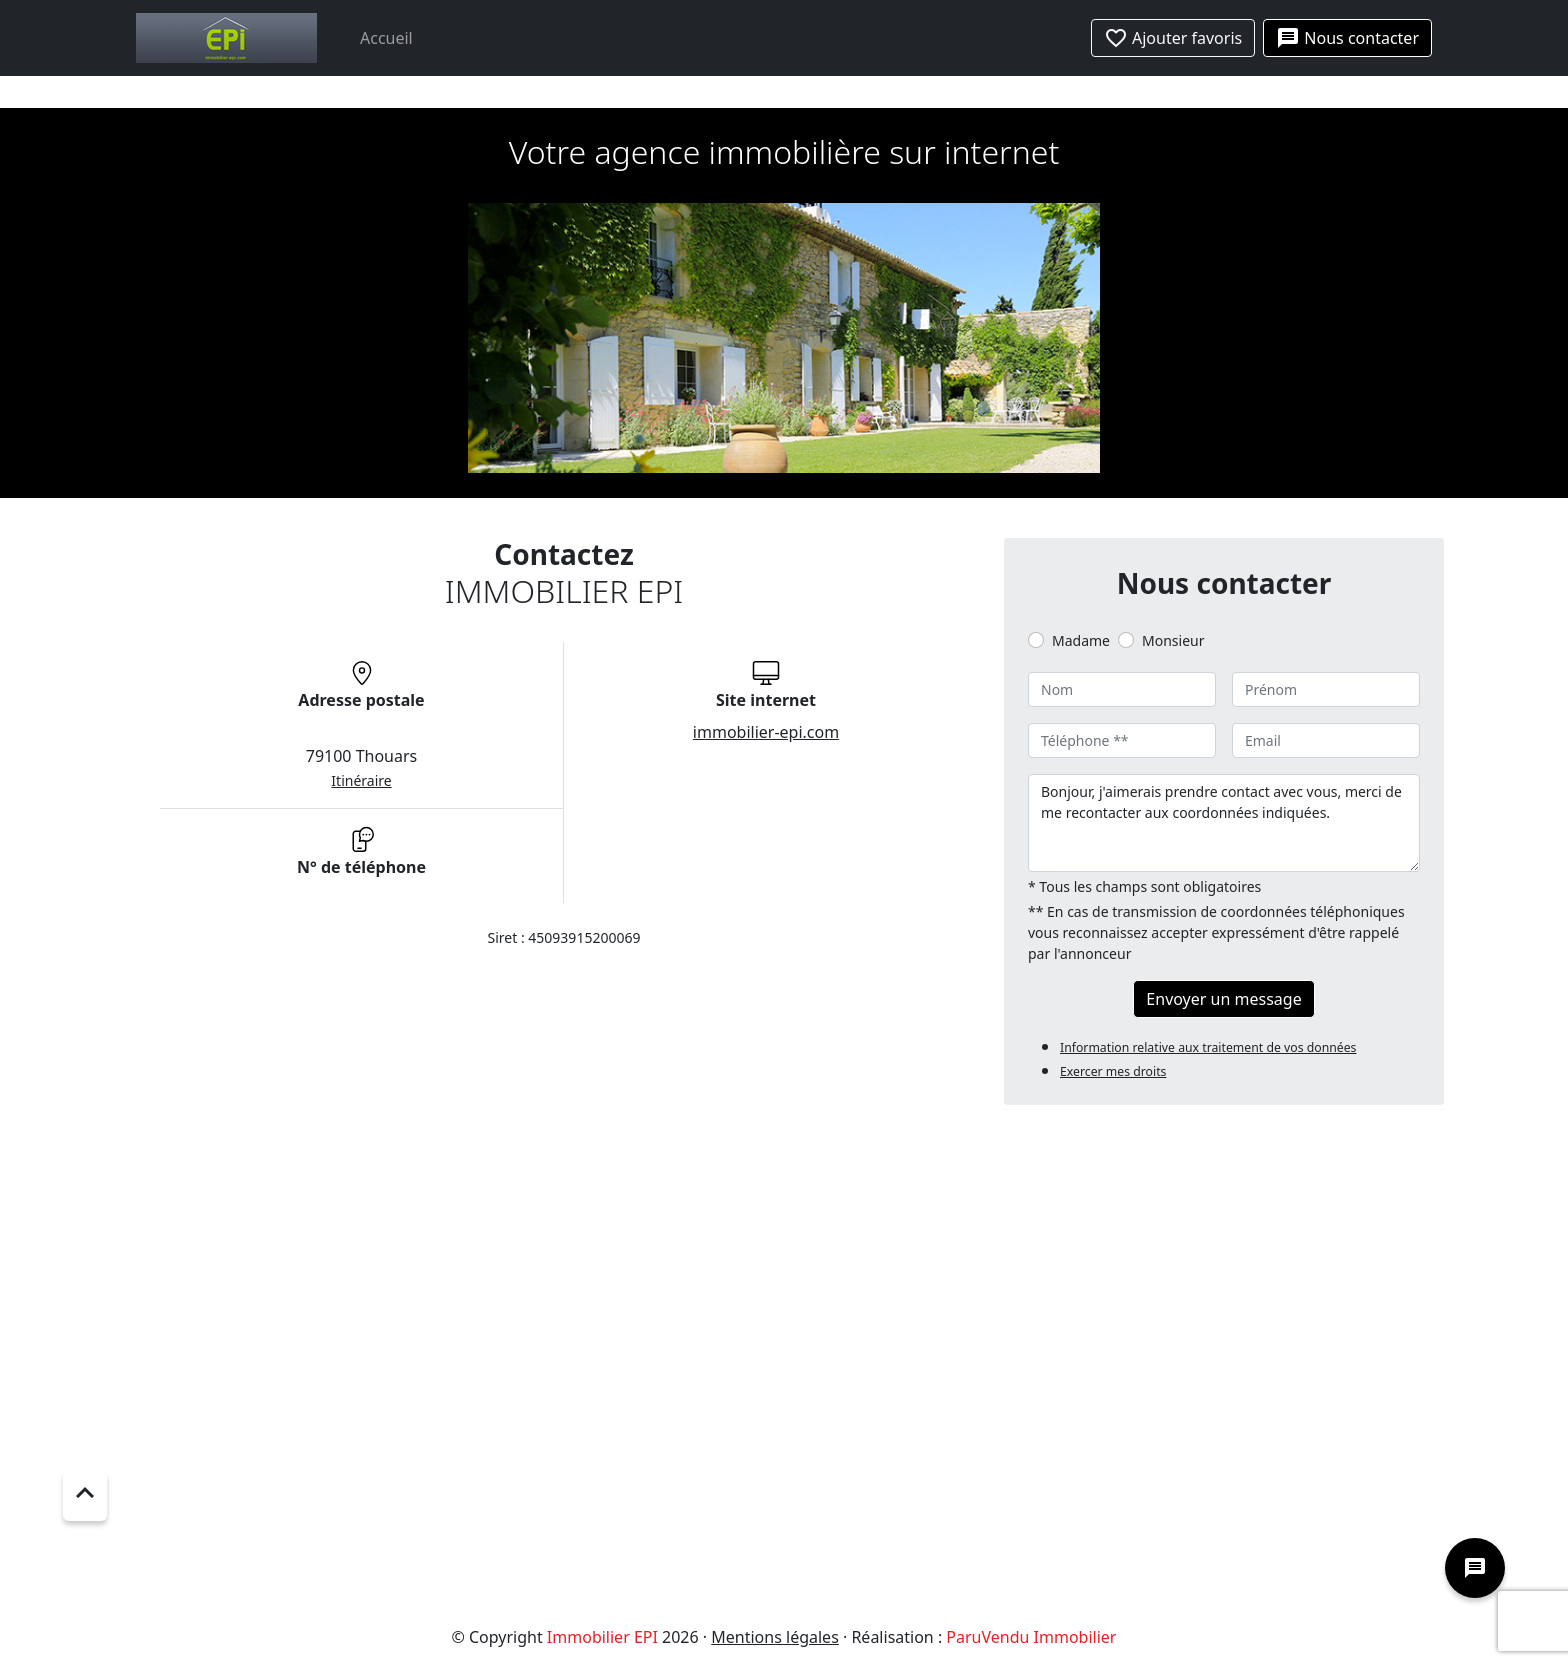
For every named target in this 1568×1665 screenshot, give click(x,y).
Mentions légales (775, 1637)
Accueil (386, 38)
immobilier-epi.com (766, 732)
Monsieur (1173, 640)
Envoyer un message (1223, 999)
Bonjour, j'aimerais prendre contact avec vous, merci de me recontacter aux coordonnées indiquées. (1224, 823)
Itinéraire (361, 780)
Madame (1081, 640)
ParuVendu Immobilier (1031, 1637)
